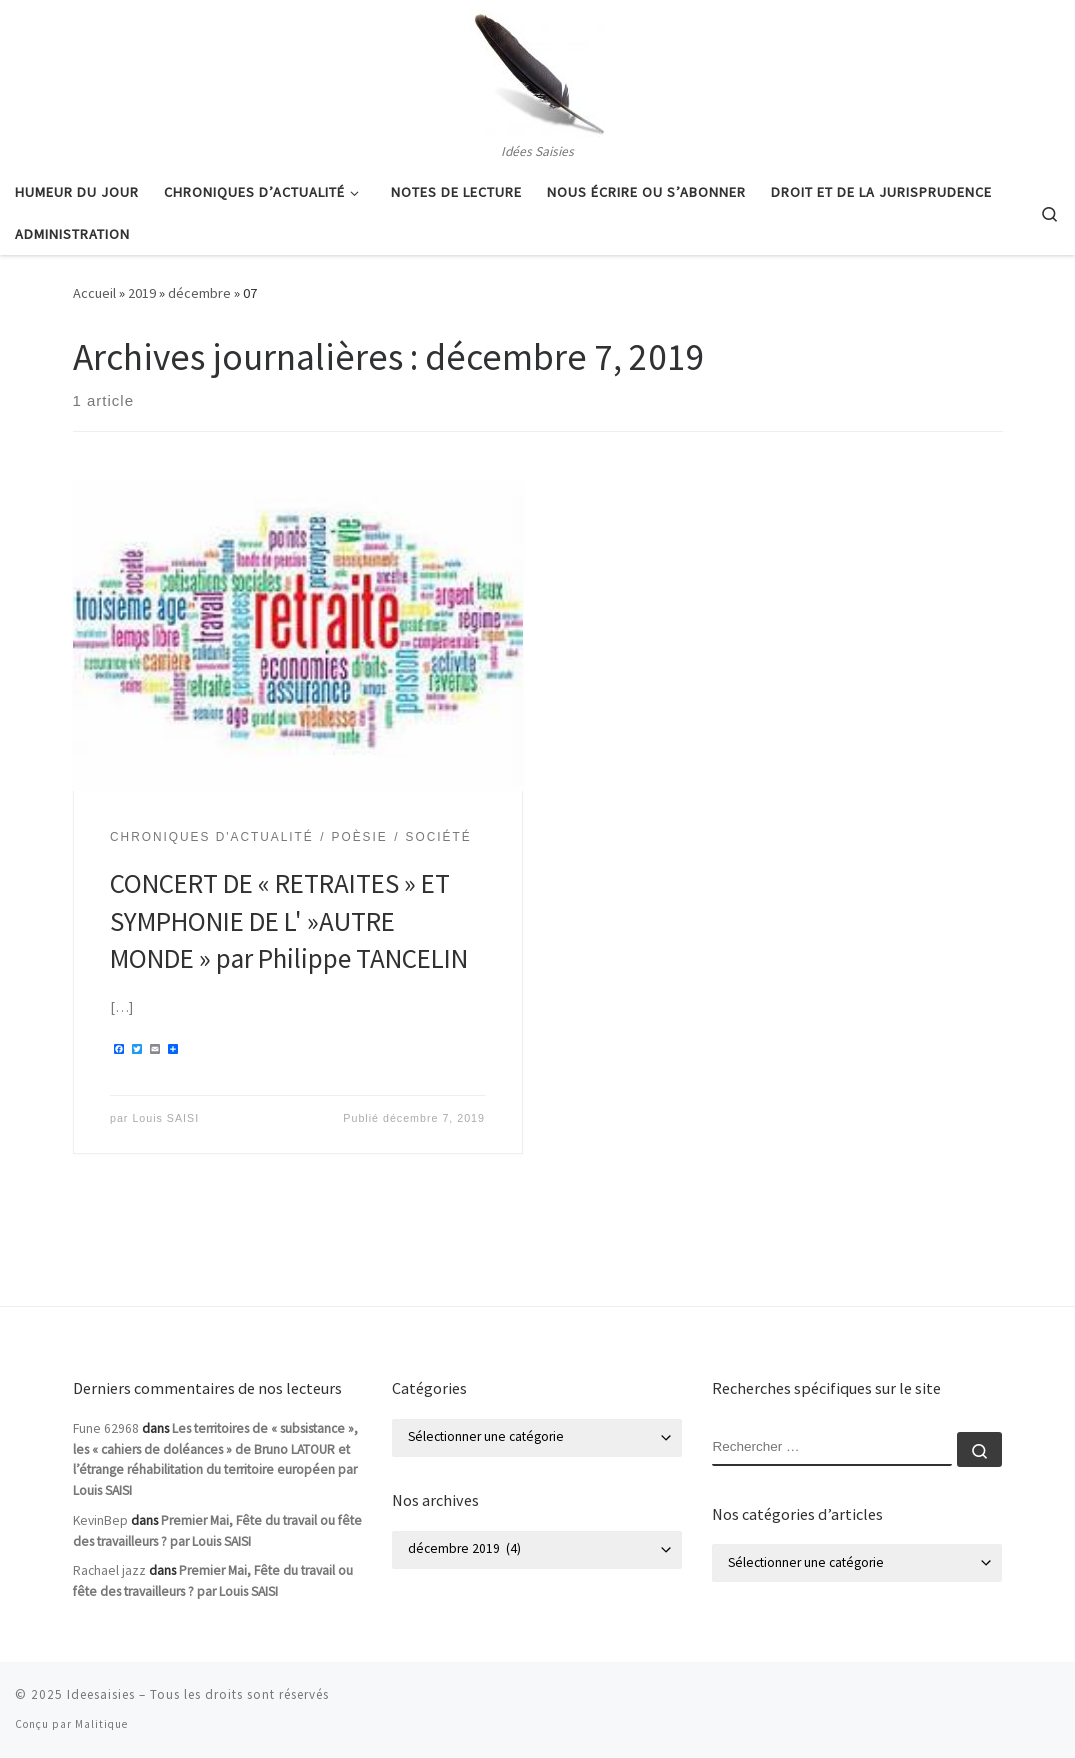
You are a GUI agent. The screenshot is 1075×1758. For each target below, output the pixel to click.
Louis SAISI (165, 1118)
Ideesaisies (101, 1694)
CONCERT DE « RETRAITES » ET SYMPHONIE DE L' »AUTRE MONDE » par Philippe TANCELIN (289, 921)
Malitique (101, 1724)
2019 (142, 293)
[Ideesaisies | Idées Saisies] (538, 70)
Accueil (94, 293)
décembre (199, 293)
